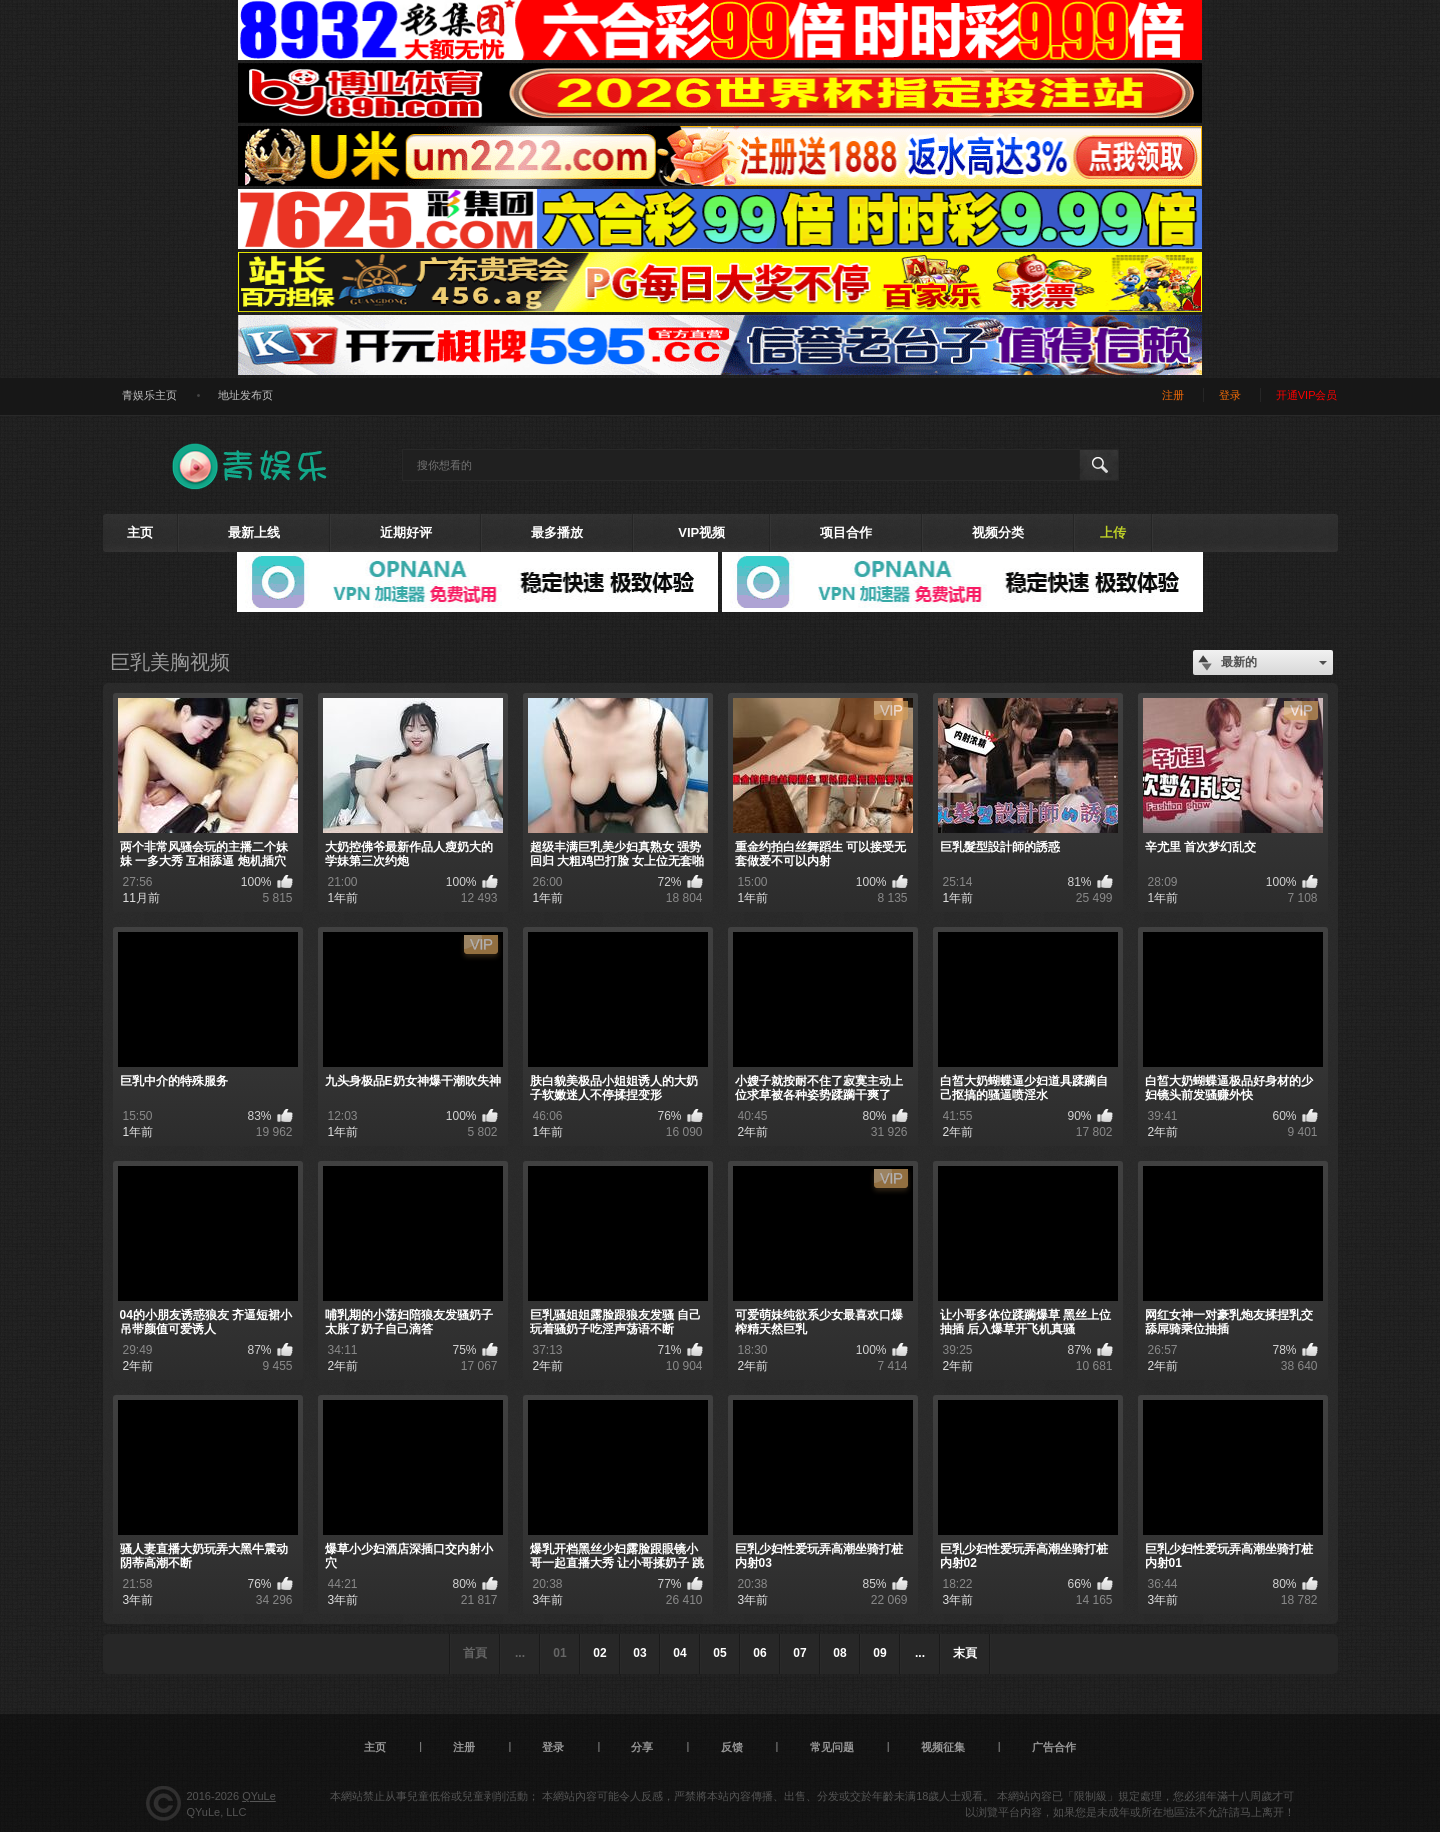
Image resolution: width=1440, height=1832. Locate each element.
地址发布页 (245, 395)
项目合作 (846, 532)
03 (639, 1653)
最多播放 (557, 532)
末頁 (965, 1653)
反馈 (732, 1747)
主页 (140, 532)
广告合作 (1054, 1747)
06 (759, 1653)
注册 (1173, 395)
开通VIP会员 (1307, 395)
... (920, 1653)
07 (799, 1653)
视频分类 (998, 532)
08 (839, 1653)
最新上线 (254, 532)
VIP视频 (701, 532)
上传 (1113, 532)
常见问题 (832, 1747)
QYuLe (259, 1796)
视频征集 (943, 1747)
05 (719, 1653)
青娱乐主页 (149, 395)
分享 (642, 1747)
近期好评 (406, 532)
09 (879, 1653)
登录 (1230, 395)
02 (599, 1653)
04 (679, 1653)
